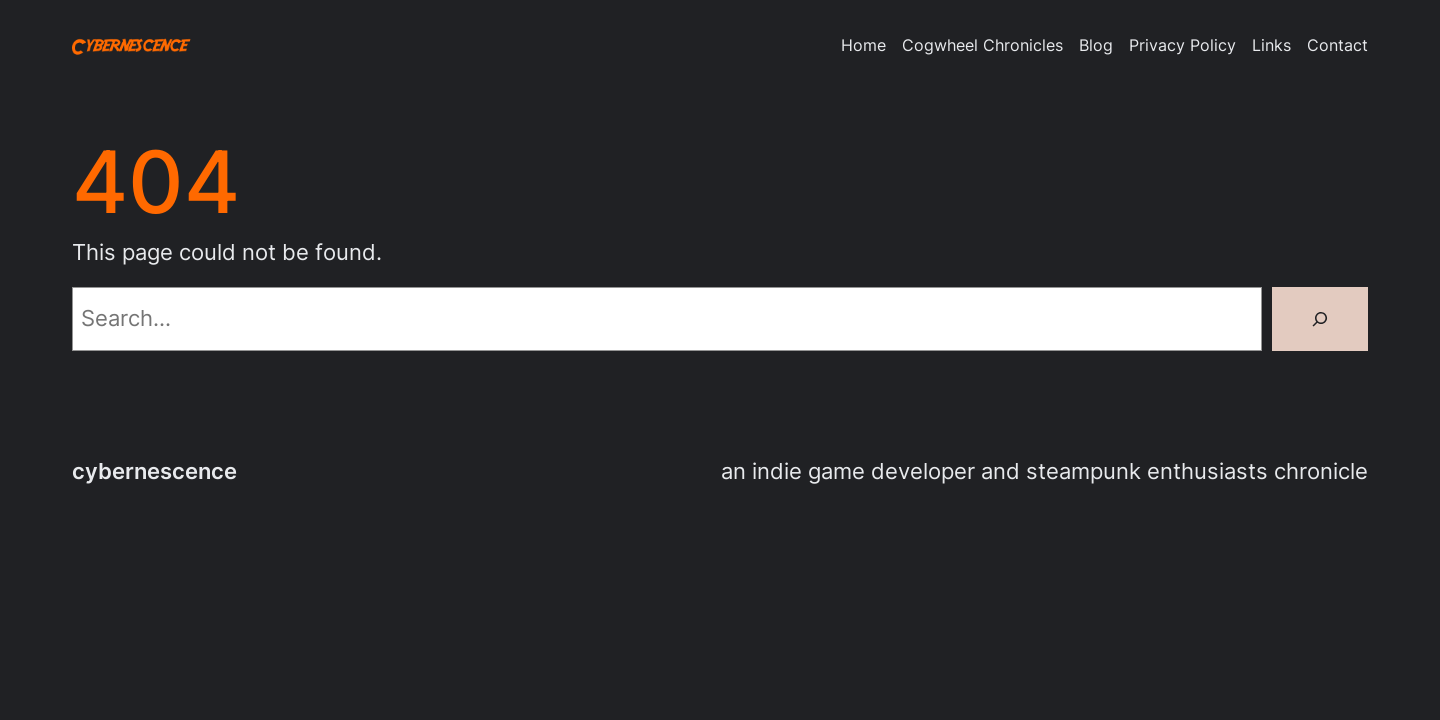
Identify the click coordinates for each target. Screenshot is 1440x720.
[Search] (1320, 319)
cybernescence (154, 471)
